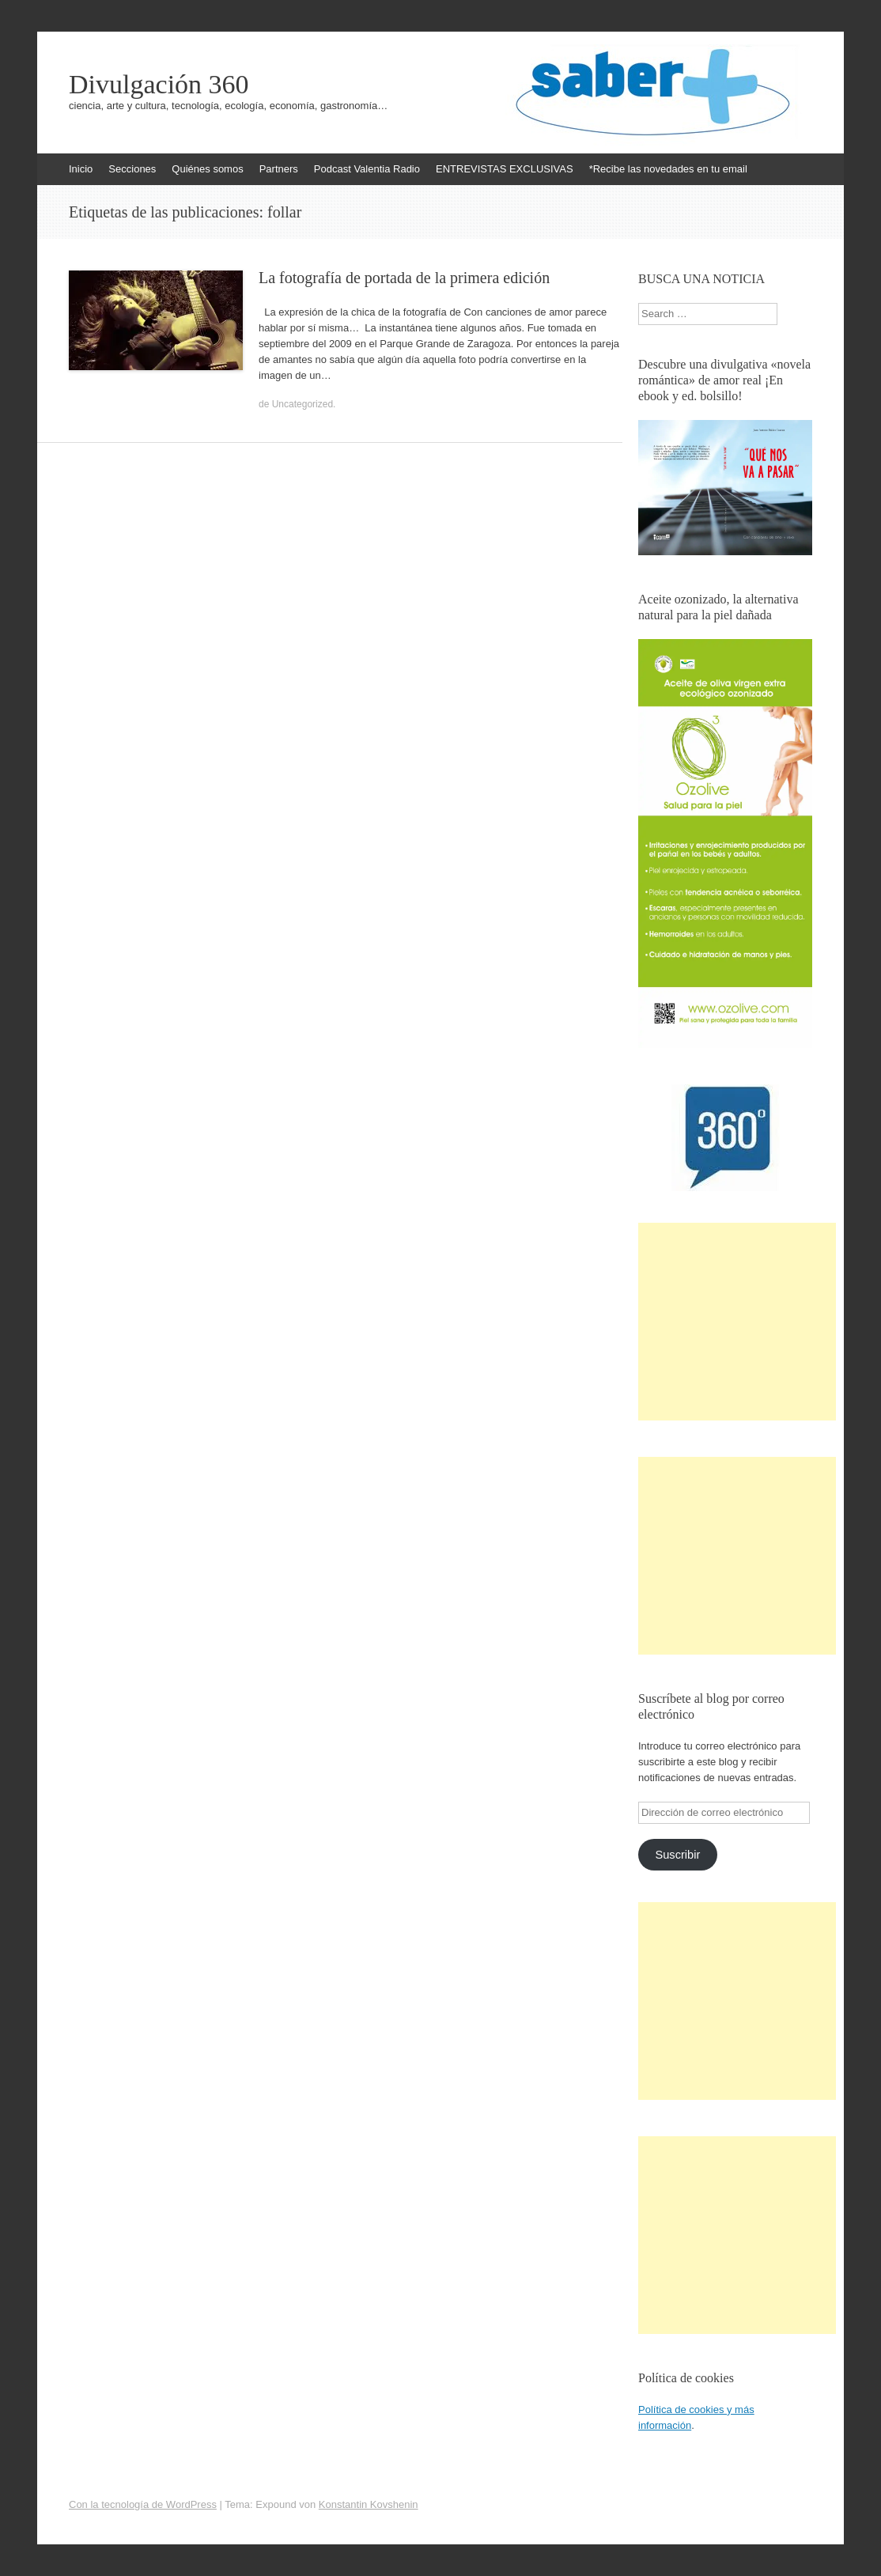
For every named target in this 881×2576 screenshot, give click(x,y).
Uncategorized (302, 404)
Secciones (132, 169)
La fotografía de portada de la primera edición (404, 277)
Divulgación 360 (159, 84)
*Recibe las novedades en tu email (668, 169)
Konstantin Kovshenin (368, 2504)
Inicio (81, 169)
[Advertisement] (737, 1321)
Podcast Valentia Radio (367, 169)
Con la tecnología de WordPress (143, 2504)
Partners (278, 169)
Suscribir (677, 1854)
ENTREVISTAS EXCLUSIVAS (504, 169)
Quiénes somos (207, 169)
